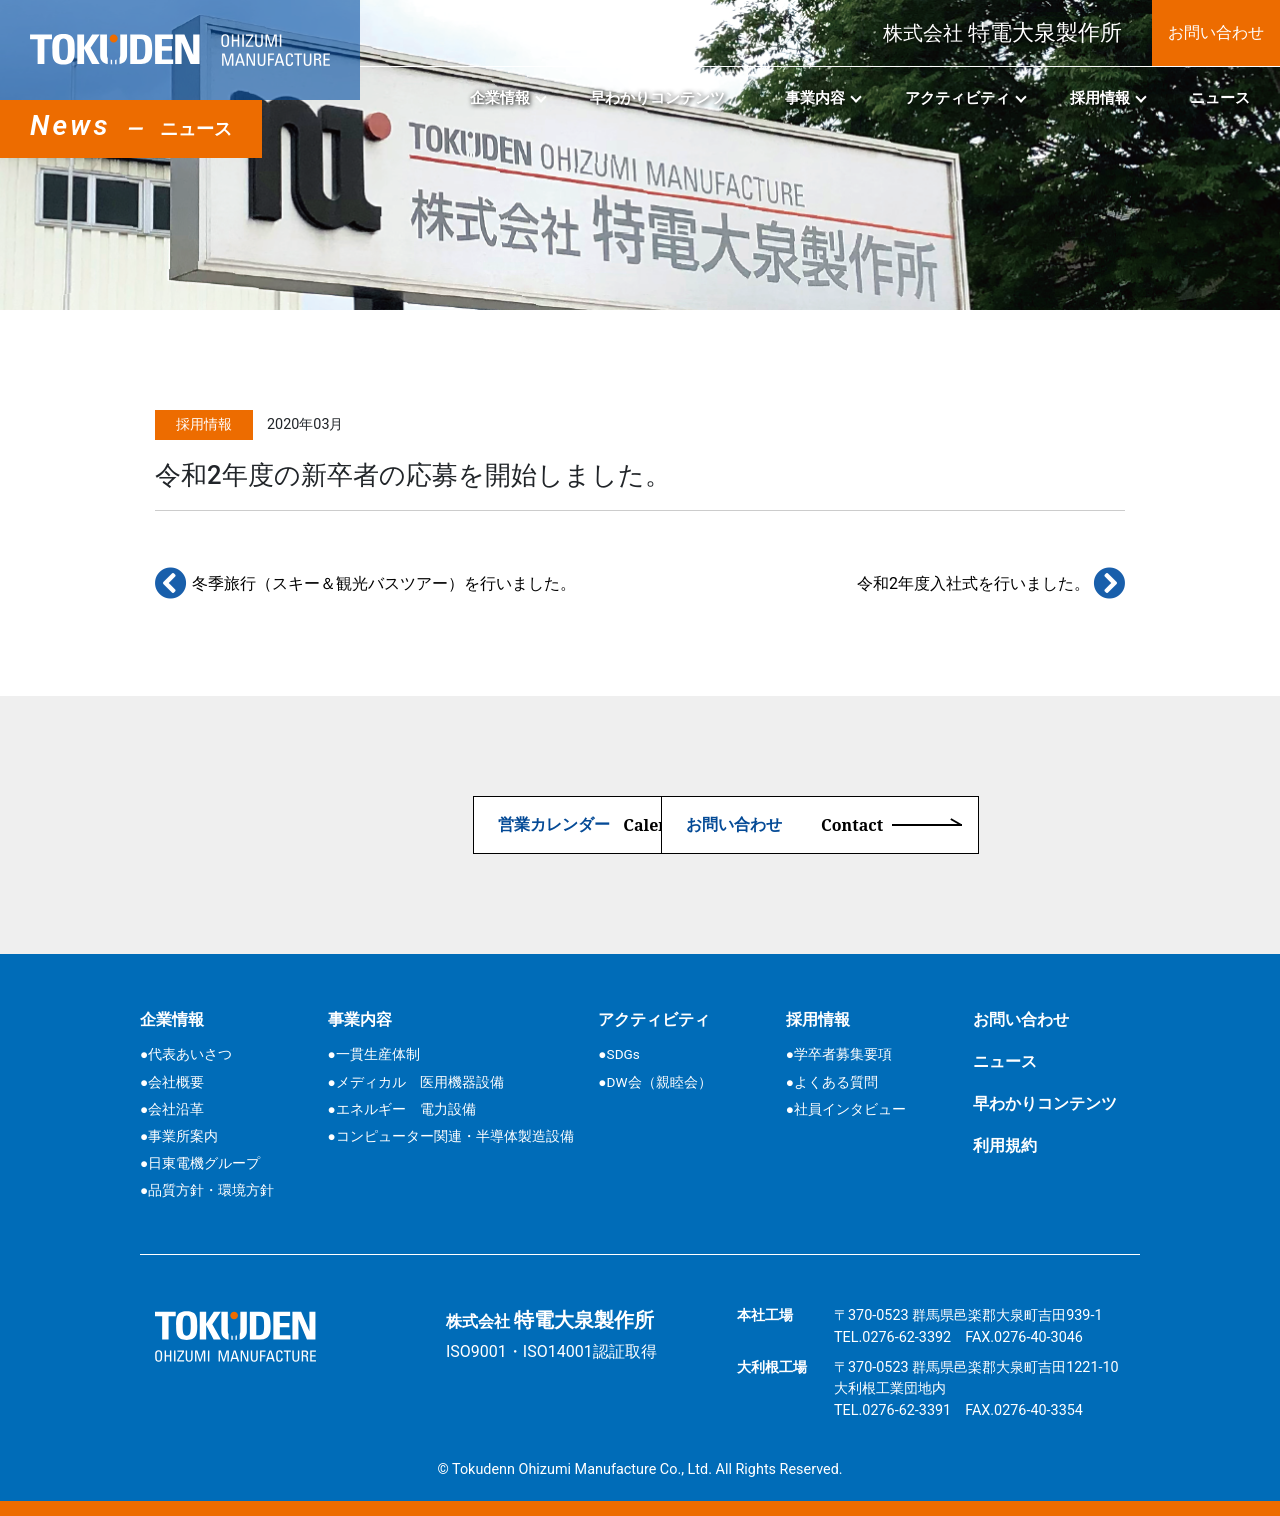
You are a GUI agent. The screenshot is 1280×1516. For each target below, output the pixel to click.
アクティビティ (957, 98)
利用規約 (1005, 1145)
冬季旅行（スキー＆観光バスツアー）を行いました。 (365, 583)
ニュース (1220, 98)
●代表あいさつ (186, 1054)
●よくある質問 (832, 1082)
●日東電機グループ (200, 1163)
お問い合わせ (1216, 32)
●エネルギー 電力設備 (402, 1109)
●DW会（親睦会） (654, 1082)
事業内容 (815, 98)
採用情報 (1100, 98)
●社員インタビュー (846, 1109)
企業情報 (500, 98)
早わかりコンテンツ (657, 98)
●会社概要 (172, 1082)
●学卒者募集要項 (839, 1054)
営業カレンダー (412, 825)
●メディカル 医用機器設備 (416, 1082)
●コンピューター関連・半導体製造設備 (451, 1136)
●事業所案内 (179, 1136)
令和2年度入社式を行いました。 (991, 583)
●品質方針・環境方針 (207, 1190)
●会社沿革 (172, 1109)
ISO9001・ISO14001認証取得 (551, 1351)
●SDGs (618, 1054)
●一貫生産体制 (374, 1054)
